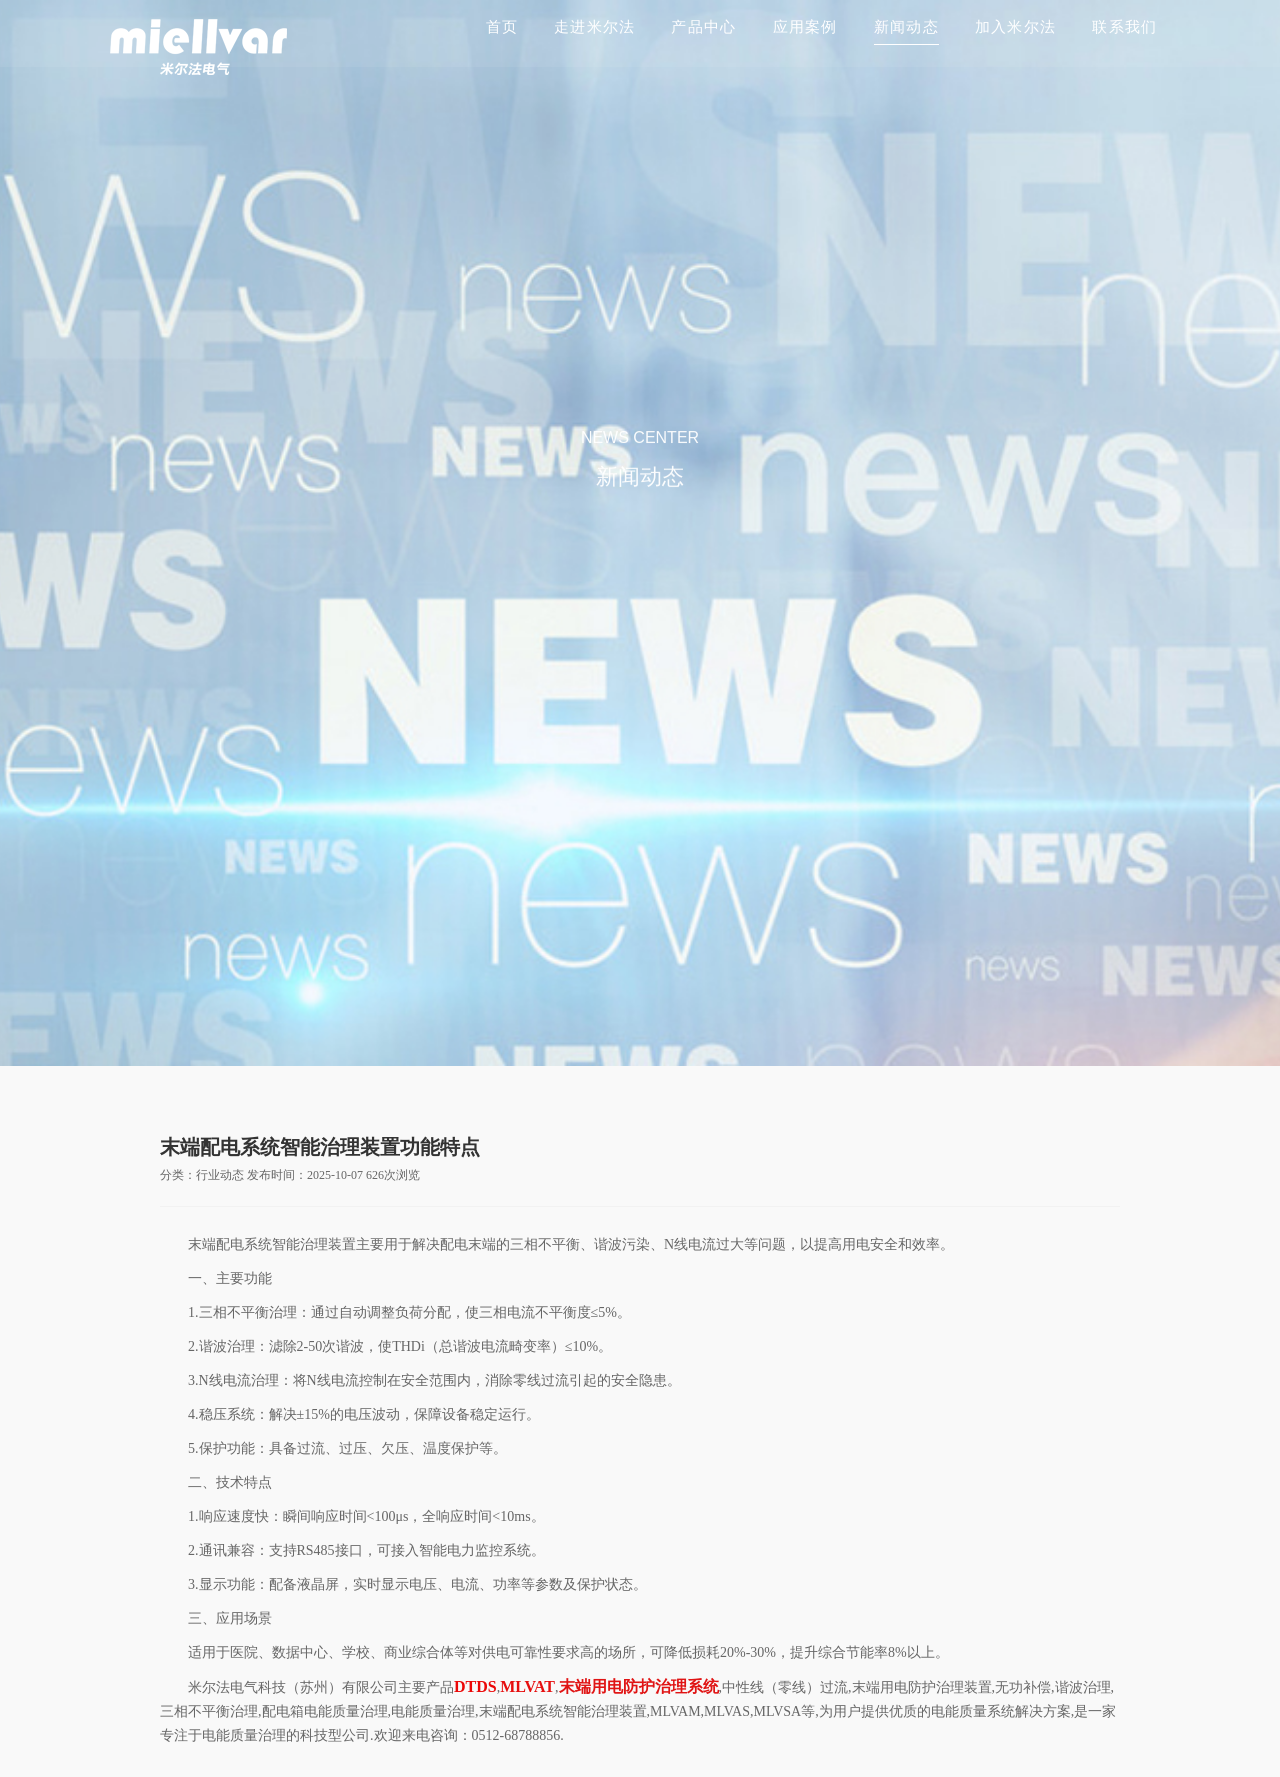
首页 (502, 27)
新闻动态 (906, 27)
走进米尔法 (594, 27)
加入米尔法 (1015, 27)
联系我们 (1124, 27)
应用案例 (805, 27)
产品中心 (703, 27)
